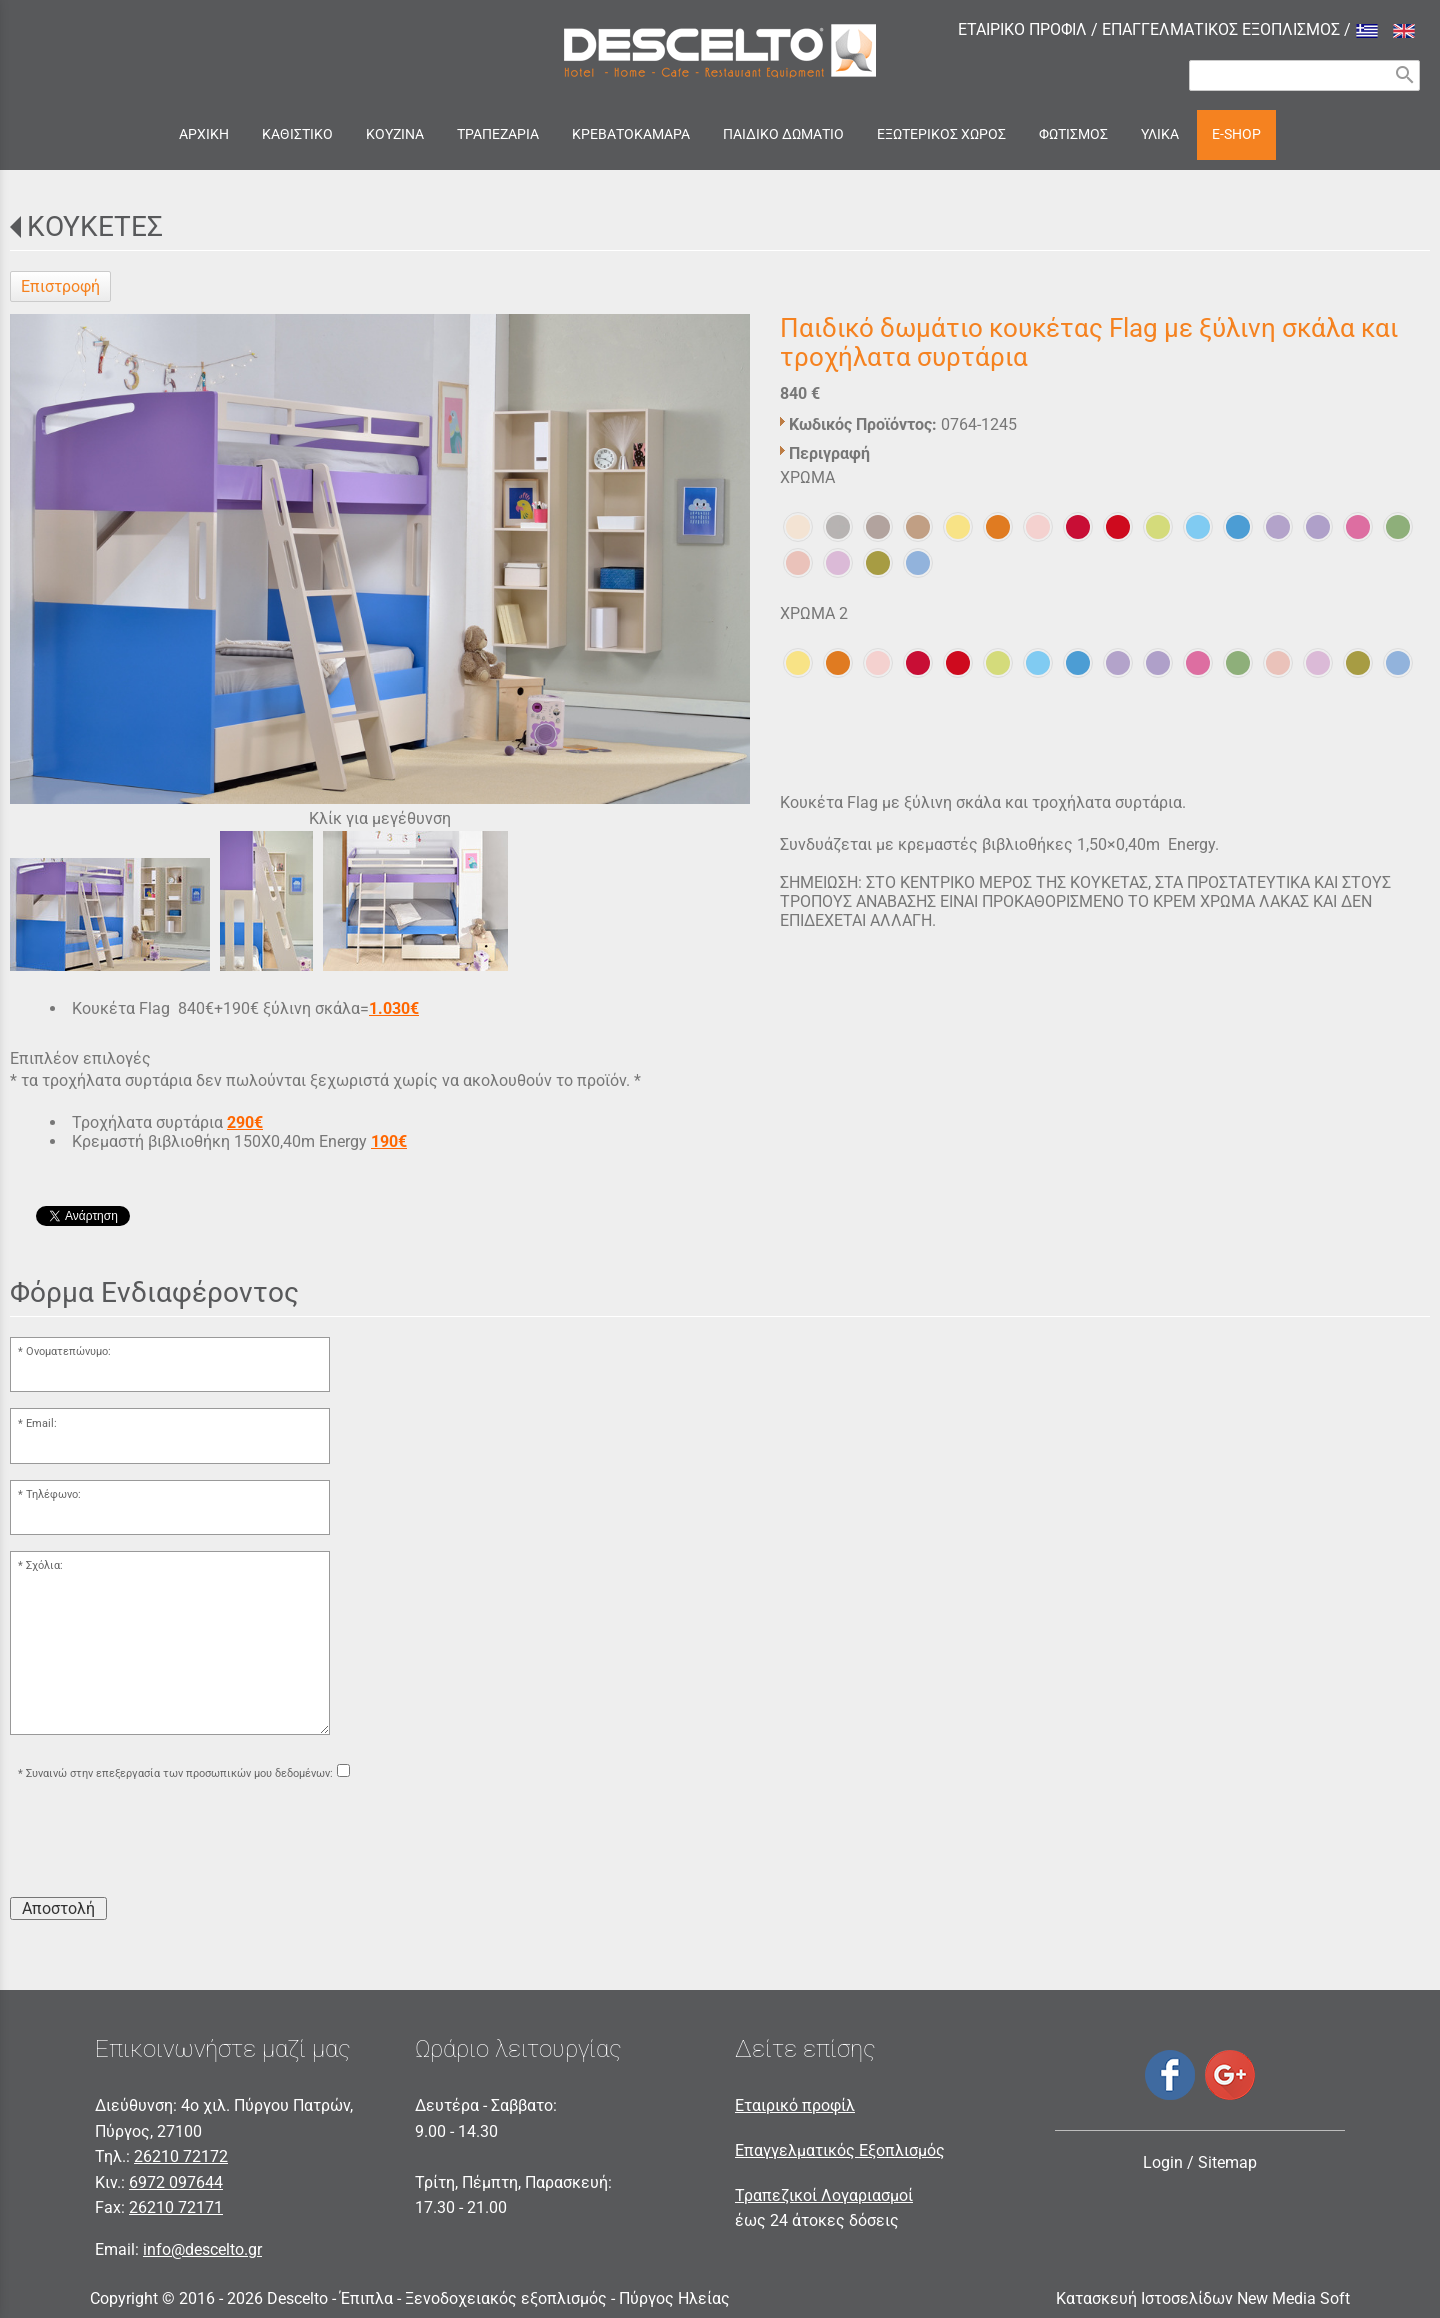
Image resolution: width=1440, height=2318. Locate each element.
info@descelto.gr (202, 2249)
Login (1163, 2162)
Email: (41, 1423)
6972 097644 (176, 2182)
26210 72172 (181, 2156)
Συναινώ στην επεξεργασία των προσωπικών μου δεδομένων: (179, 1773)
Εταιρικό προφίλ (795, 2105)
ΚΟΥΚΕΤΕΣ (95, 226)
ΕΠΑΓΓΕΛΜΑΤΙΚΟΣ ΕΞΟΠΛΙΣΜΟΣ (1221, 29)
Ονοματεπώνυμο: (68, 1351)
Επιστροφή (60, 286)
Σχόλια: (44, 1565)
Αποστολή (58, 1908)
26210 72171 (176, 2207)
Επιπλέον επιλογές (80, 1058)
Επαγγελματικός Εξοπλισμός (840, 2150)
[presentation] (162, 1842)
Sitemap (1227, 2162)
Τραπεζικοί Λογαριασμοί (824, 2195)
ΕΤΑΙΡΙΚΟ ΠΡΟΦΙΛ (1022, 29)
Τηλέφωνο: (53, 1494)
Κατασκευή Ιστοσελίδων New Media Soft (1203, 2298)
